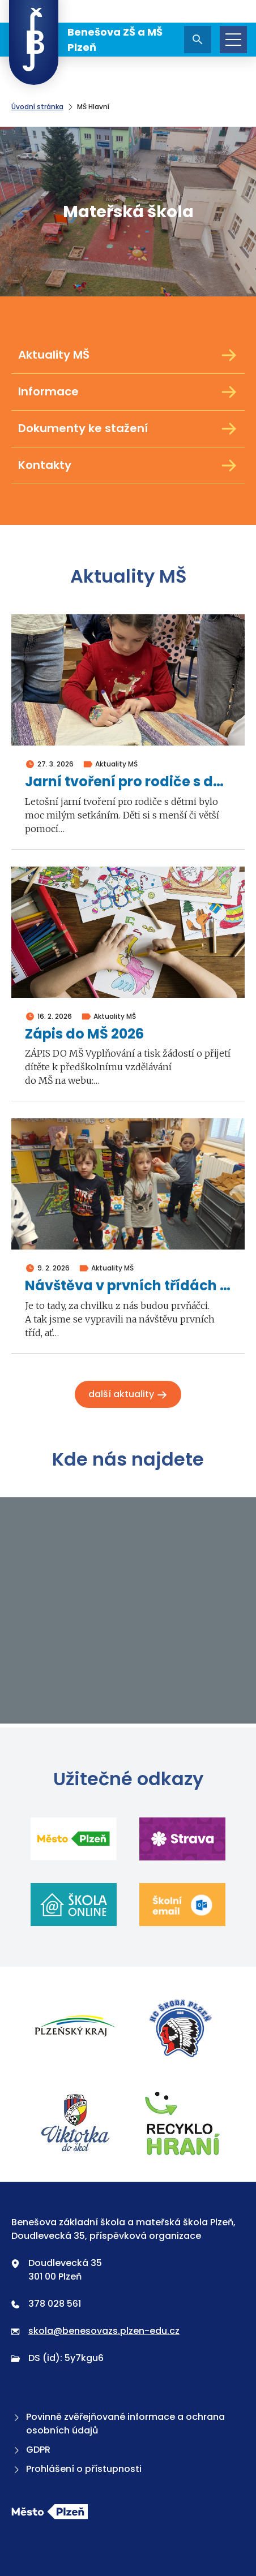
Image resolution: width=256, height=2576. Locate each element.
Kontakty (128, 465)
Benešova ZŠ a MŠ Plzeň (86, 40)
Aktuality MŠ (128, 355)
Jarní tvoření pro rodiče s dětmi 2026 (128, 782)
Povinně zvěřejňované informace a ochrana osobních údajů (118, 2423)
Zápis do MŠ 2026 (84, 1034)
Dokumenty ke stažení (128, 429)
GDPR (30, 2449)
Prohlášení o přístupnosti (76, 2468)
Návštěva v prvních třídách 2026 (128, 1286)
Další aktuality (128, 1394)
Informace (128, 392)
